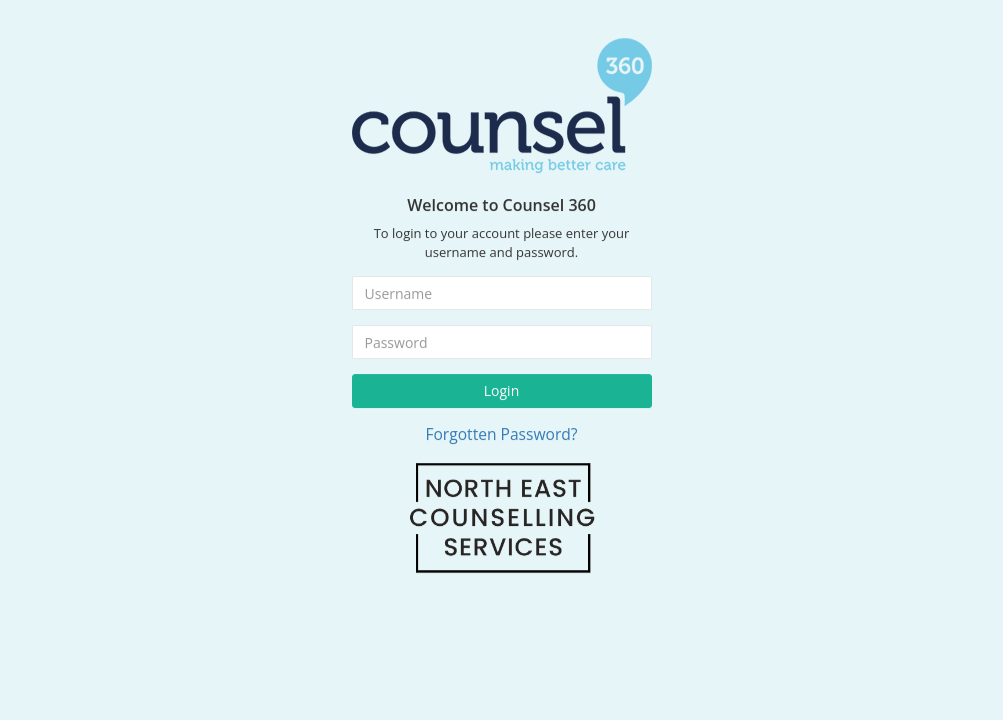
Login (501, 386)
